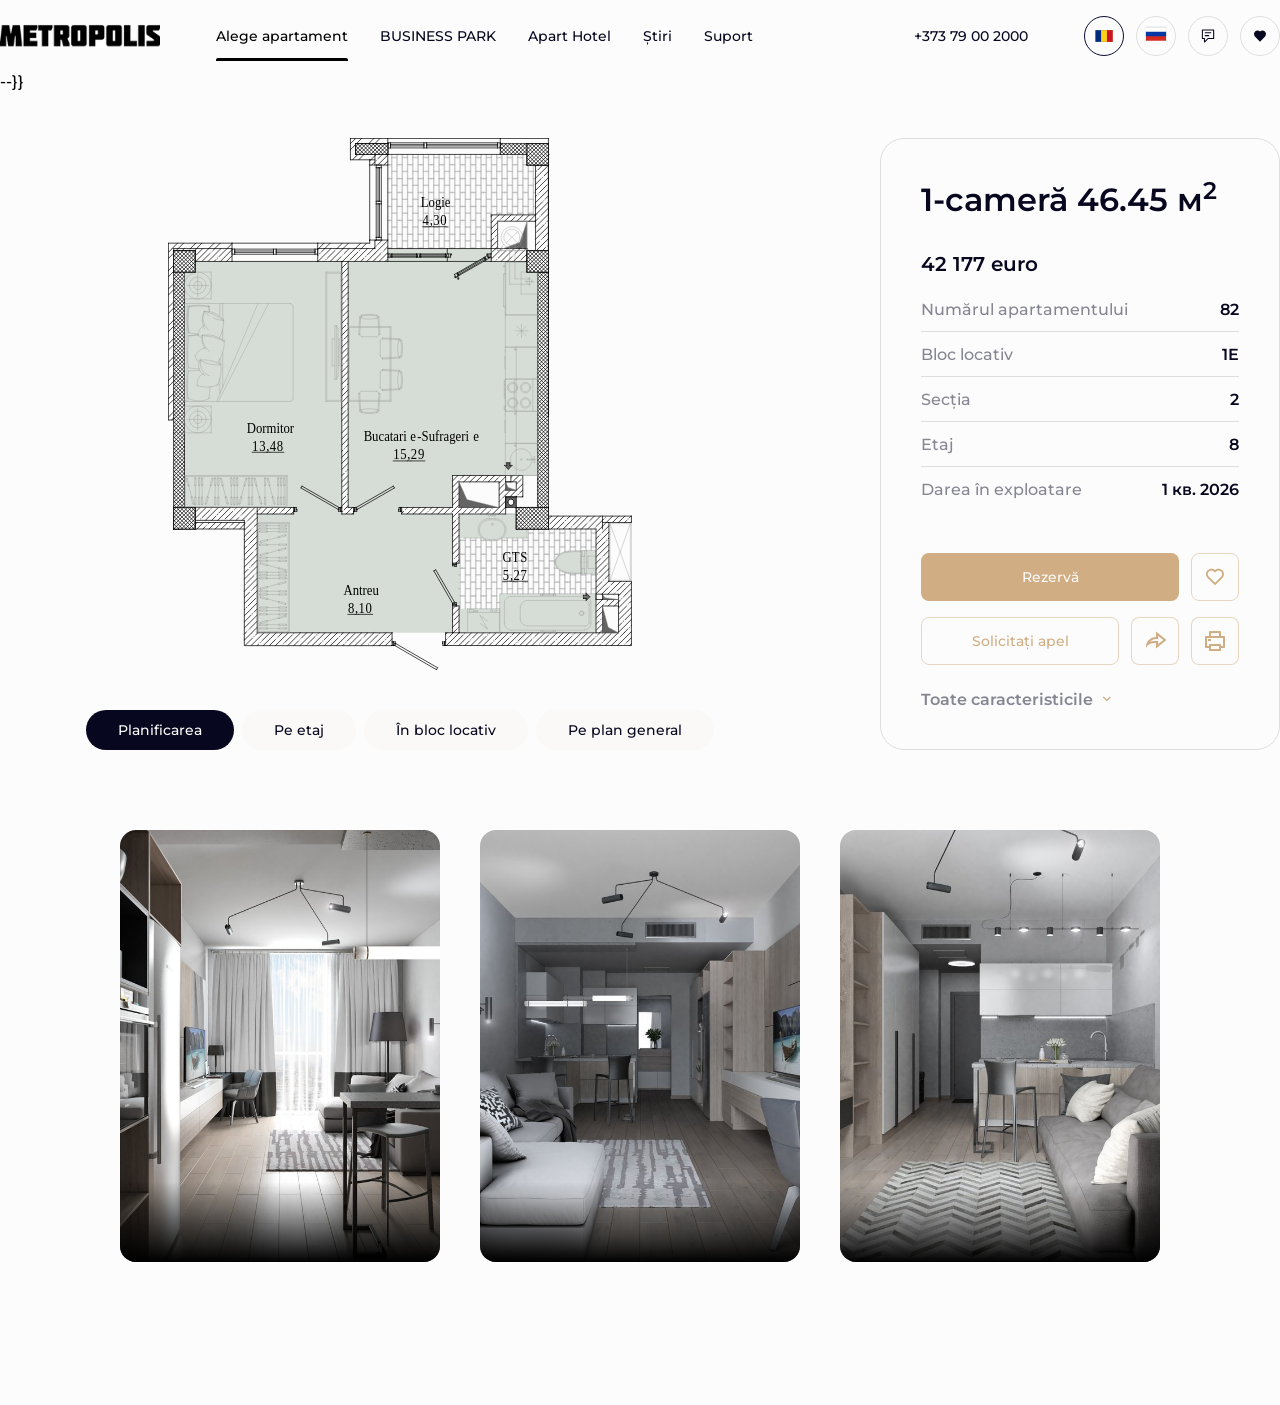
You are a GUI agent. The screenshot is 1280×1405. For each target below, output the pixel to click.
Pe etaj (299, 729)
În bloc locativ (446, 729)
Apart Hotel (569, 36)
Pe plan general (625, 729)
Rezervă (1050, 576)
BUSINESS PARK (438, 36)
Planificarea (160, 729)
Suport (728, 36)
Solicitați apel (1020, 640)
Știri (657, 36)
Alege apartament (282, 36)
